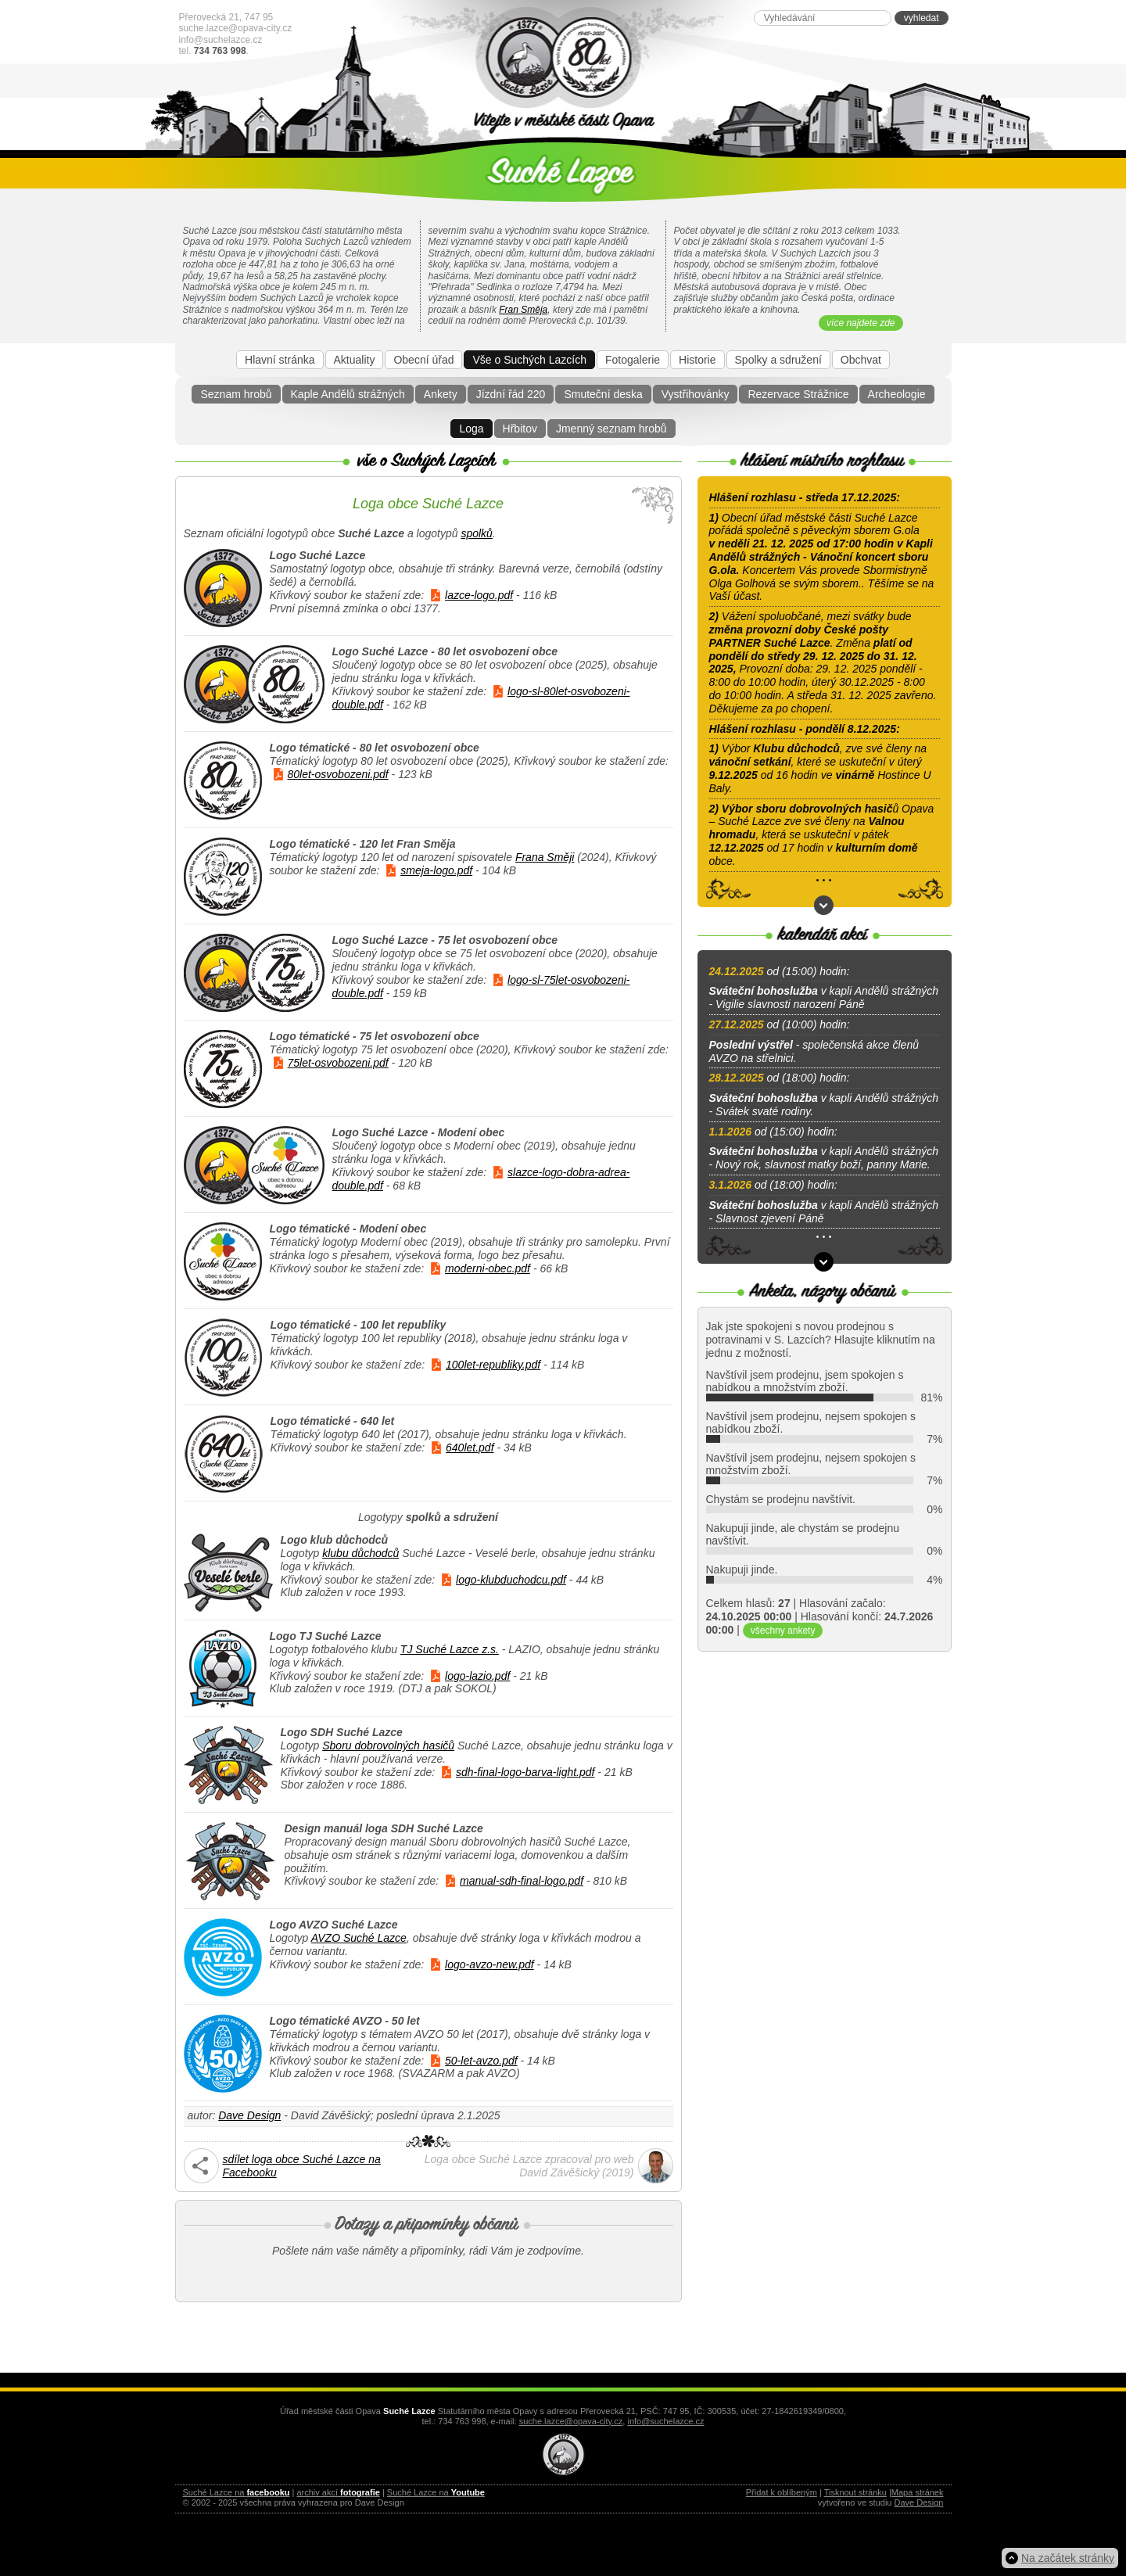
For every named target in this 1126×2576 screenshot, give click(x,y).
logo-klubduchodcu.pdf (511, 1579)
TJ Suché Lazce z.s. (449, 1649)
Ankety (440, 394)
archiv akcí (337, 2492)
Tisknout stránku (855, 2492)
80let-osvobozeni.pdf (338, 774)
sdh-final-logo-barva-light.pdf (525, 1772)
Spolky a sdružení (778, 359)
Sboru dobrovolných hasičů (388, 1745)
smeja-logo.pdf (436, 870)
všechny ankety (783, 1630)
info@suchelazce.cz (221, 39)
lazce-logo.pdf (479, 595)
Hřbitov (520, 428)
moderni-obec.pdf (487, 1268)
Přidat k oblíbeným (781, 2492)
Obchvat (861, 359)
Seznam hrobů (235, 394)
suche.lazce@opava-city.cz (235, 28)
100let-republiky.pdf (493, 1364)
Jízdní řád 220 (511, 394)
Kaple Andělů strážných (348, 394)
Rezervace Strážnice (798, 394)
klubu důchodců (360, 1553)
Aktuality (354, 359)
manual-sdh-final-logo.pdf (521, 1881)
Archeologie (897, 394)
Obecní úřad (423, 359)
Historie (697, 359)
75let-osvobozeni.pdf (338, 1063)
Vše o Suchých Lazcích (529, 359)
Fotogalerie (632, 359)
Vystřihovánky (696, 394)
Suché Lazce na (236, 2492)
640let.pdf (470, 1447)
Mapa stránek (917, 2492)
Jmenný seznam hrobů (611, 428)
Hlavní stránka (279, 359)
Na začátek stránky (1067, 2558)
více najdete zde (861, 323)
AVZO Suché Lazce (359, 1938)
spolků (476, 533)
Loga (471, 428)
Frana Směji (544, 857)
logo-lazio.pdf (477, 1676)
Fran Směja (523, 309)
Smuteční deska (603, 394)
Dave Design (249, 2115)
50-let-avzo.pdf (481, 2060)
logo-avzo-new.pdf (489, 1964)
